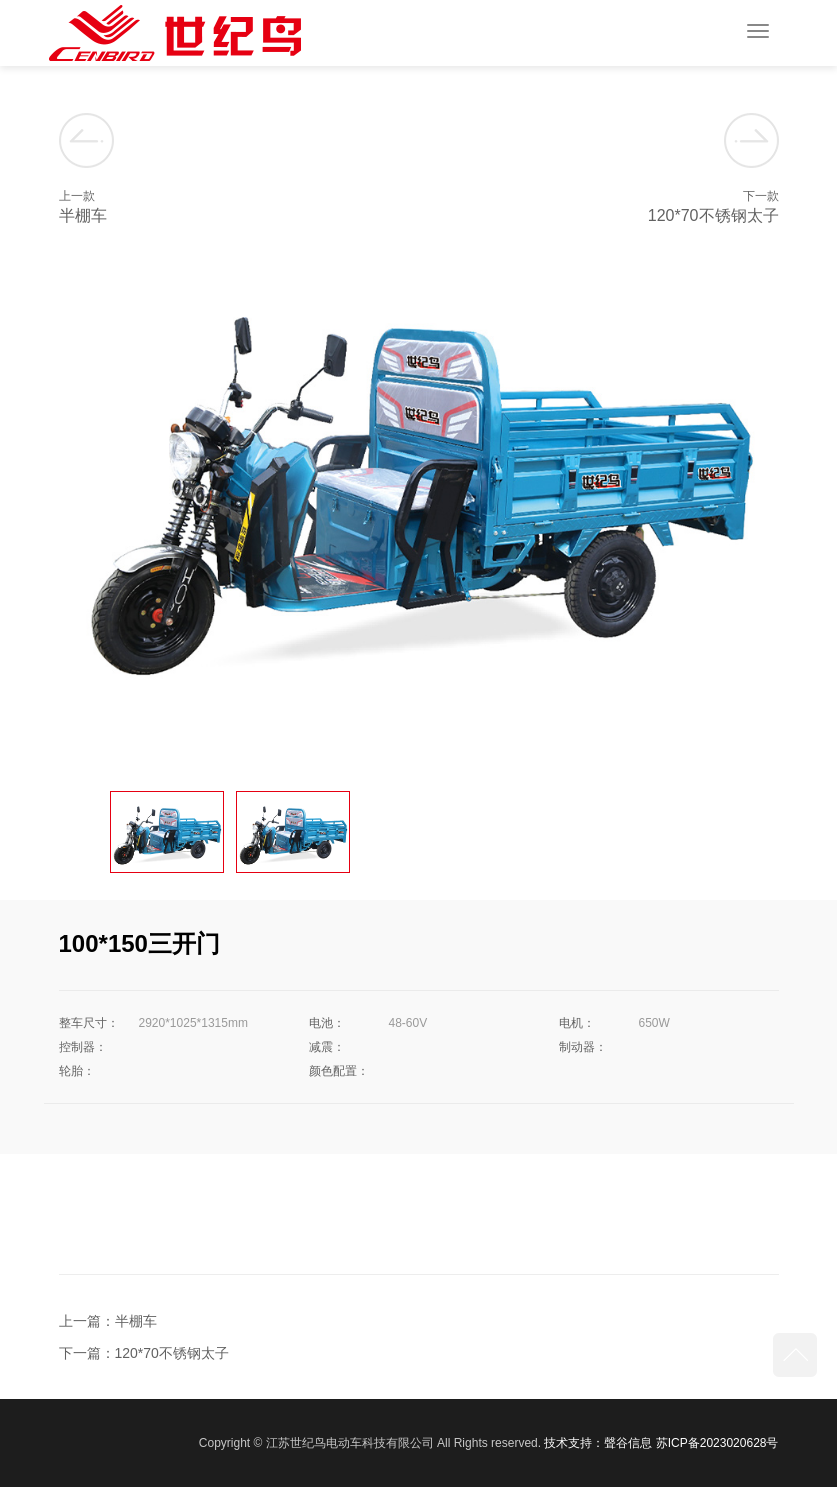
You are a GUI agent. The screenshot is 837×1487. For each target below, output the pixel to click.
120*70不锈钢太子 (172, 1353)
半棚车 (136, 1321)
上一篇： (87, 1321)
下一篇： (87, 1353)
